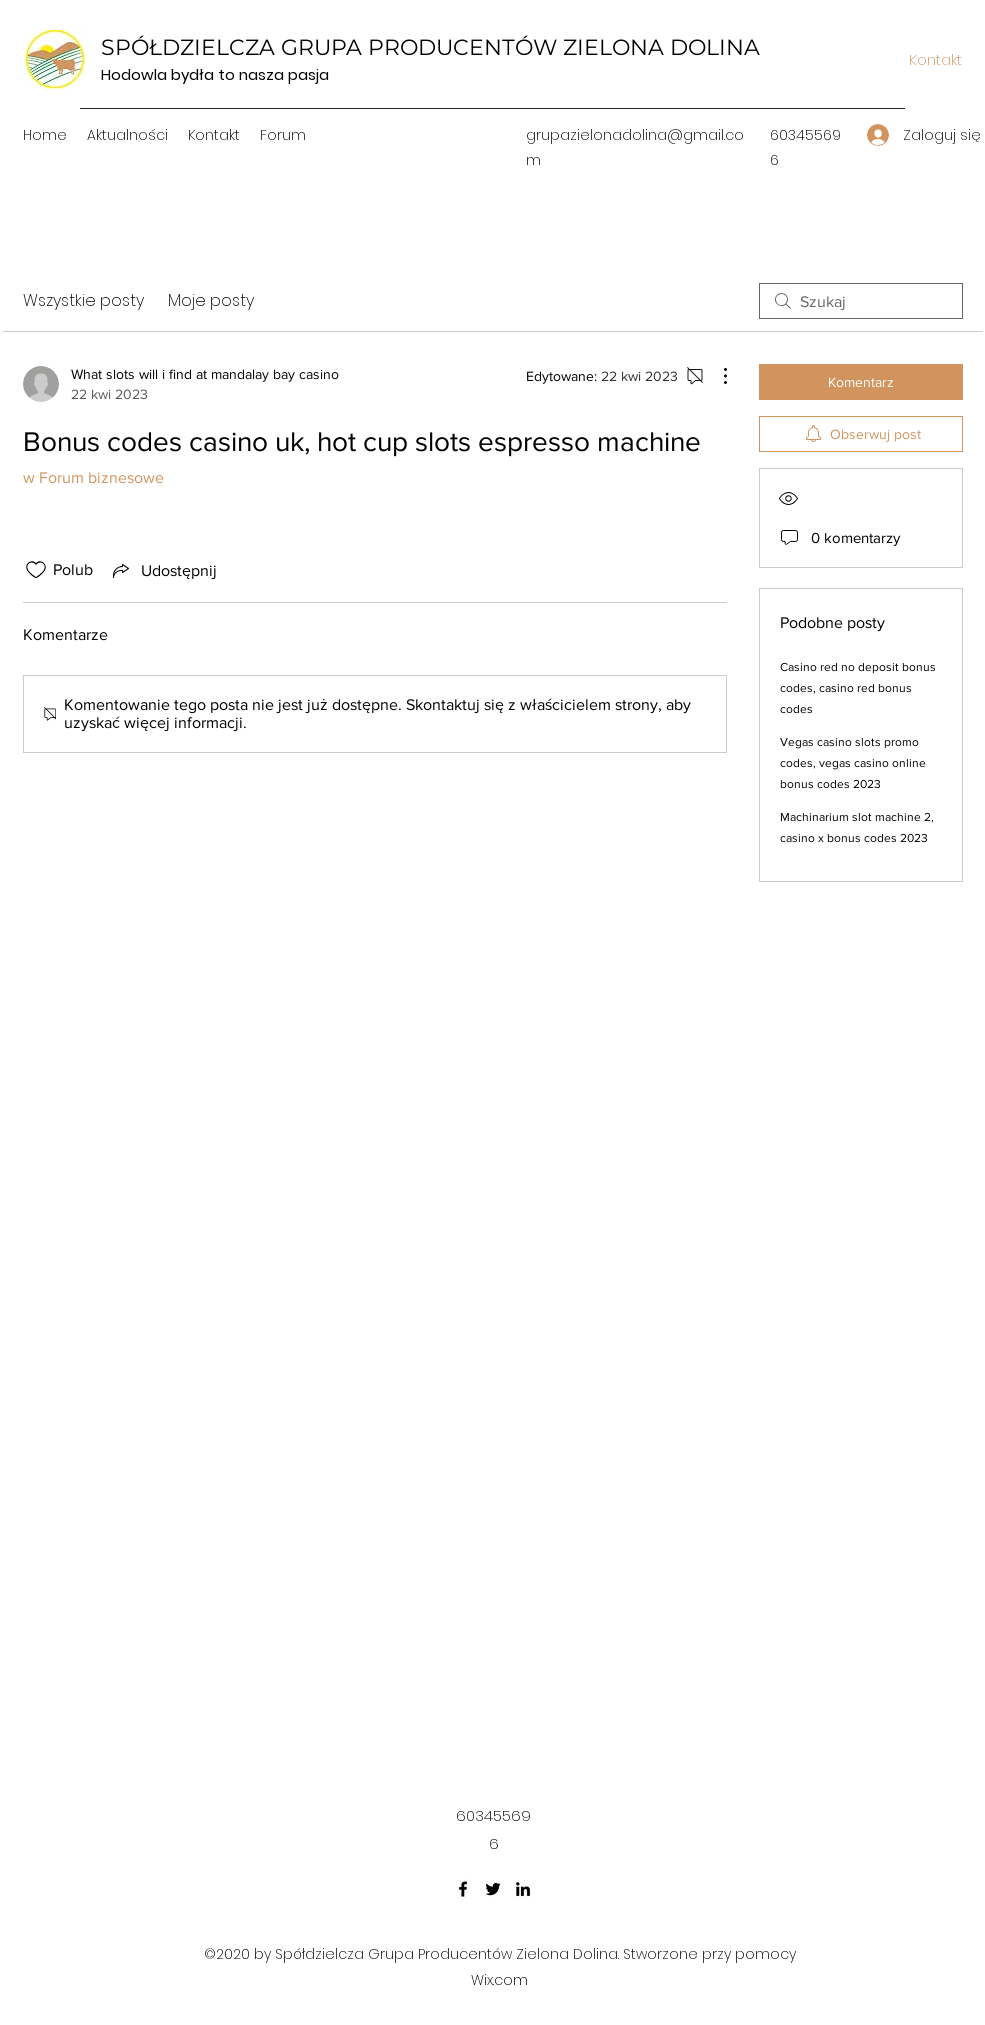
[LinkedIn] (523, 1889)
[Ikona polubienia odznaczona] (36, 570)
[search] (861, 301)
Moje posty (211, 300)
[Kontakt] (936, 60)
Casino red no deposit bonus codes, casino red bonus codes (858, 688)
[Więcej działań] (715, 376)
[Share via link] (163, 570)
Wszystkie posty (83, 300)
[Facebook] (463, 1889)
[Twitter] (493, 1889)
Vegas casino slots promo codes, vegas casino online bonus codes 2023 (853, 763)
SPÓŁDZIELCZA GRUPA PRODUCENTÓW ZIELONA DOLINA (430, 47)
